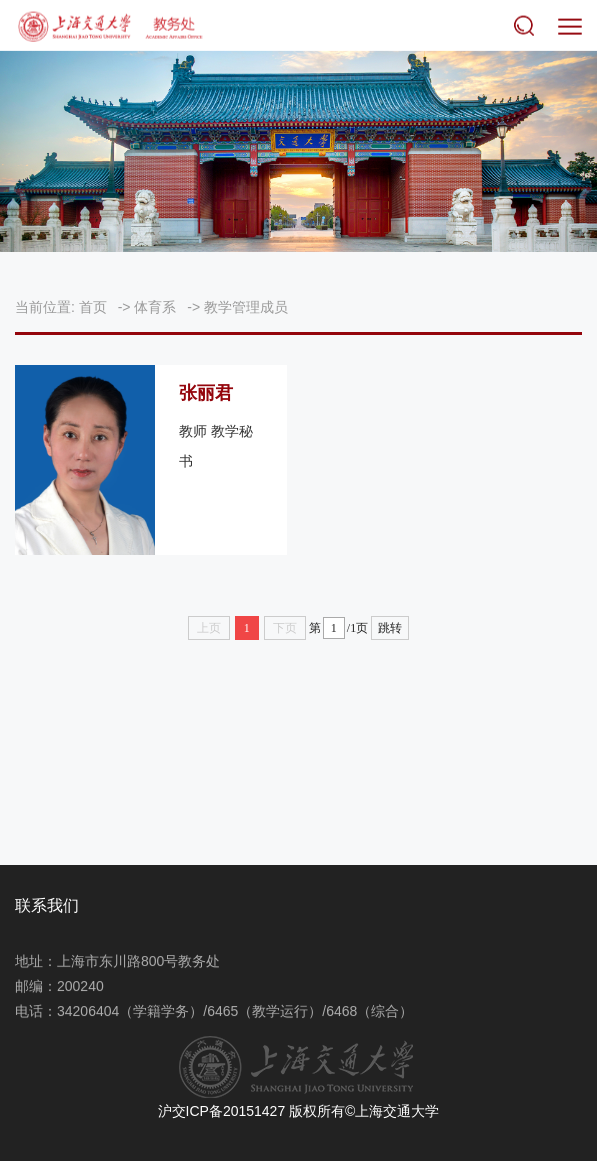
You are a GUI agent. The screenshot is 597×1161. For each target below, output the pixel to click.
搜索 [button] (528, 26)
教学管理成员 (246, 307)
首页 (93, 307)
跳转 (390, 628)
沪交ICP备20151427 (222, 1111)
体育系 (155, 307)
